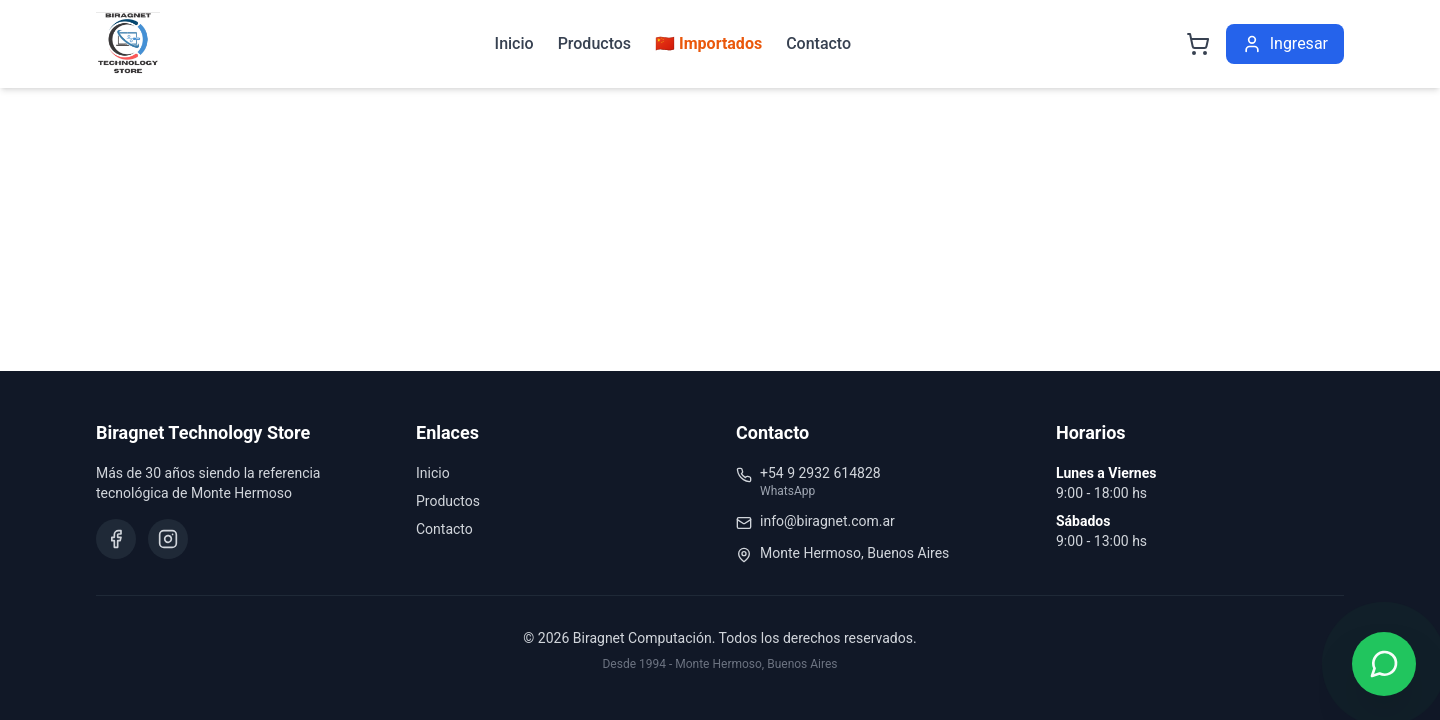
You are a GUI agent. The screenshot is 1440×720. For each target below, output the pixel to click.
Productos (594, 43)
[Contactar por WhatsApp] (1384, 664)
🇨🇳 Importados (708, 43)
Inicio (514, 43)
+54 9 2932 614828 (820, 473)
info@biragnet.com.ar (827, 521)
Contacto (818, 43)
